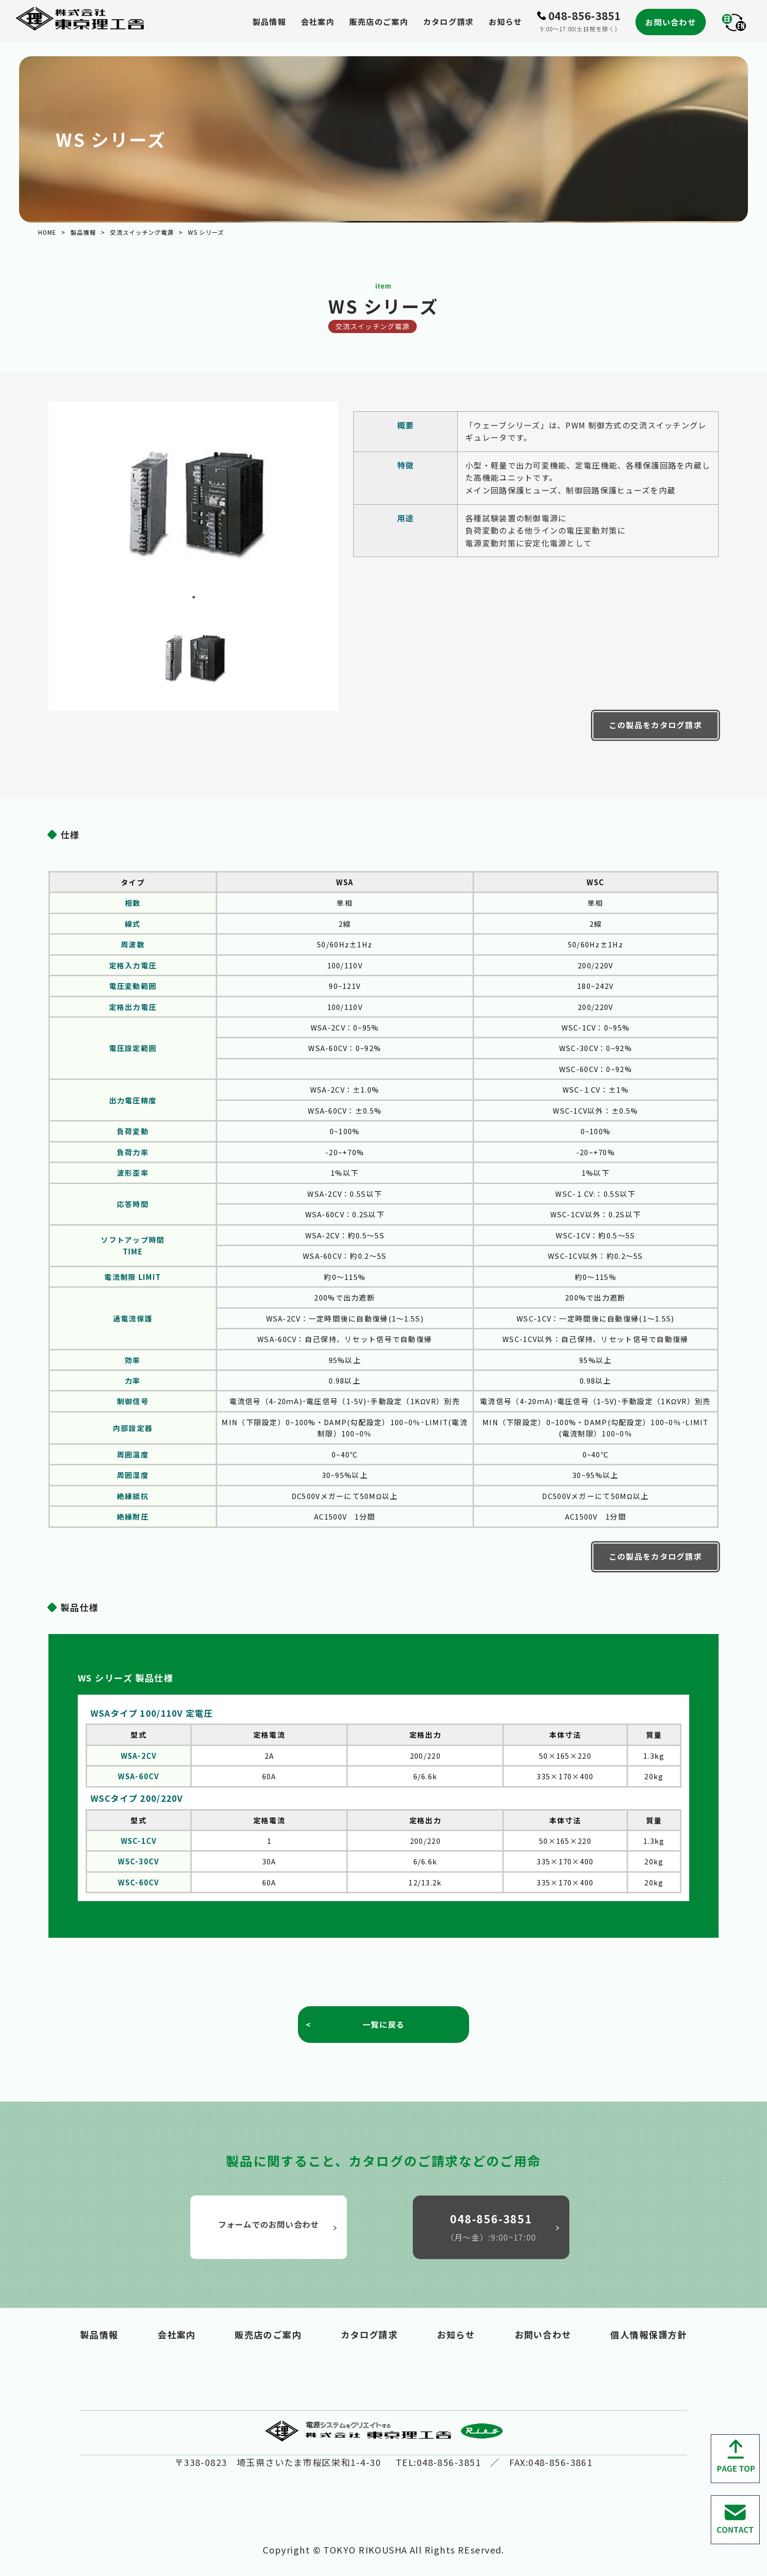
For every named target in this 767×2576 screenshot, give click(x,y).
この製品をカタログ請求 (655, 725)
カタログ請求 (448, 21)
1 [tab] (194, 597)
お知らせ (505, 21)
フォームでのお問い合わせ (279, 2225)
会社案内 (318, 21)
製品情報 (269, 21)
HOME (47, 232)
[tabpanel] (193, 503)
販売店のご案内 (378, 21)
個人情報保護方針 (648, 2334)
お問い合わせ (670, 22)
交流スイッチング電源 (142, 232)
